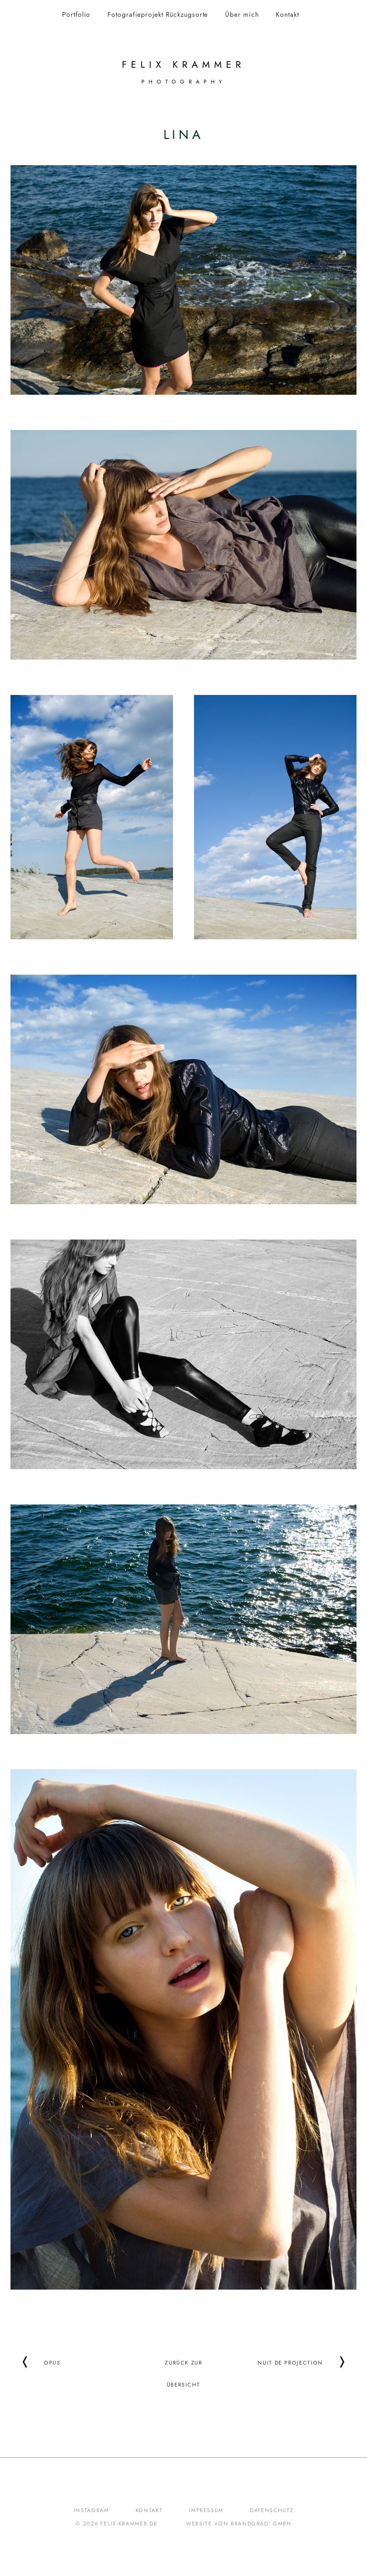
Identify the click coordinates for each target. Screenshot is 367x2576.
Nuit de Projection (290, 2362)
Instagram (91, 2510)
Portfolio (76, 14)
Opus (52, 2362)
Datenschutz (271, 2510)
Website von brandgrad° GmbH (238, 2523)
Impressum (206, 2510)
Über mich (242, 14)
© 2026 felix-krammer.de (116, 2523)
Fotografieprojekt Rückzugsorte (158, 14)
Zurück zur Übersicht (184, 2362)
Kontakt (287, 14)
